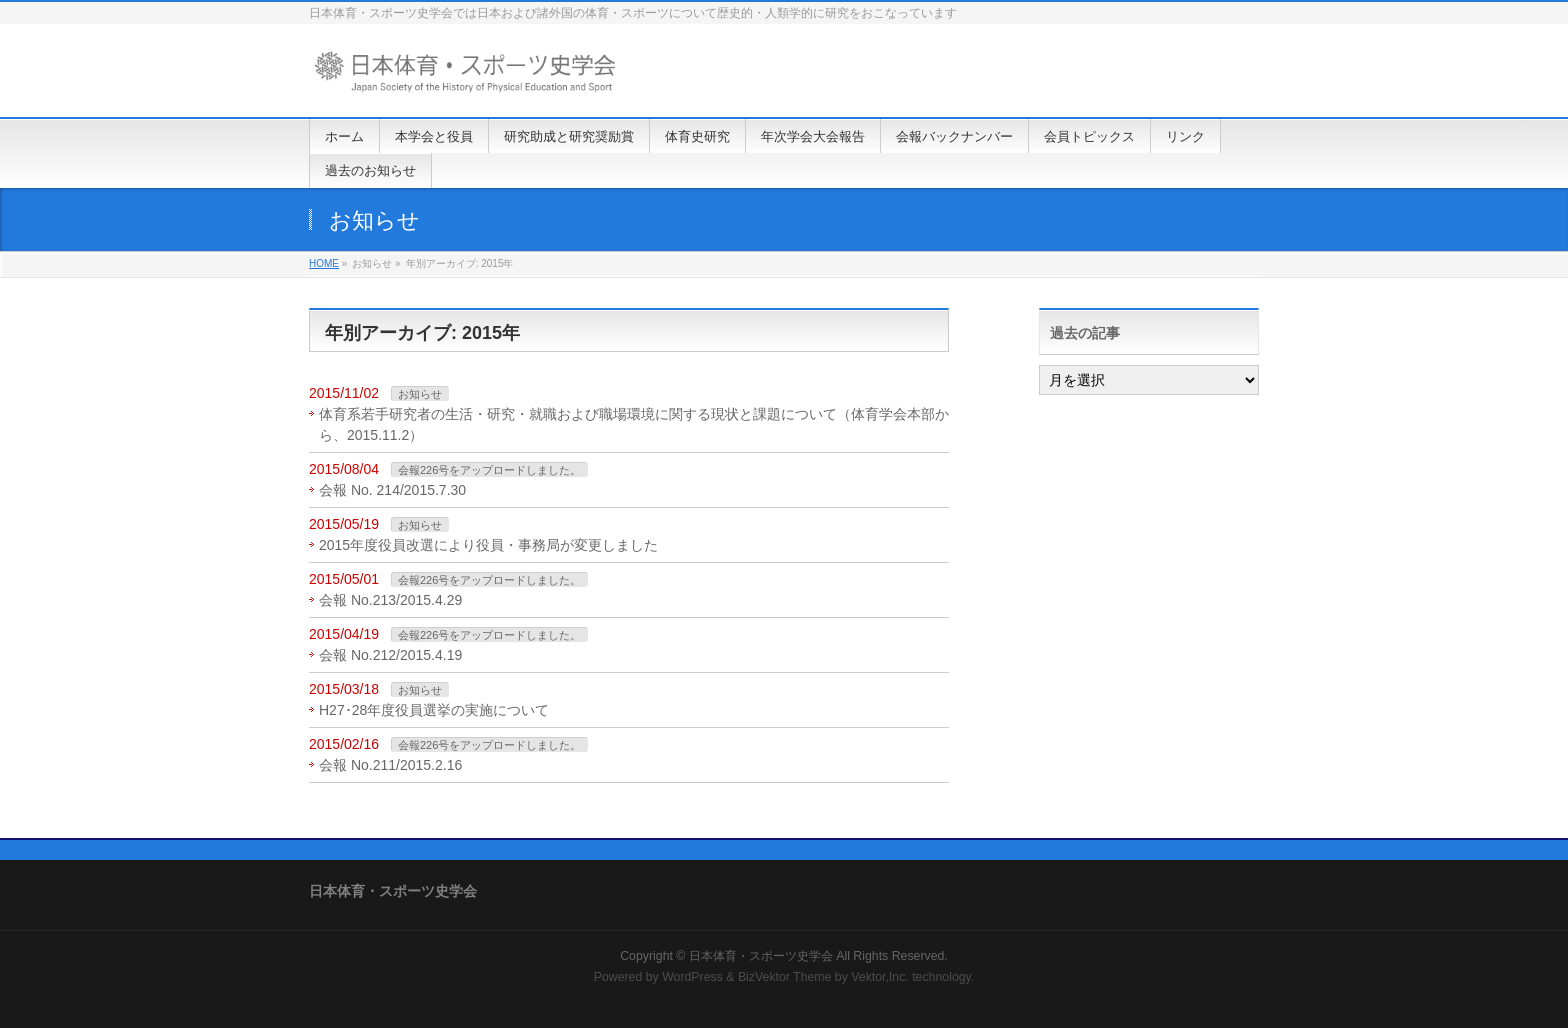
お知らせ (420, 394)
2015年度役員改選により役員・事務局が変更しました (488, 545)
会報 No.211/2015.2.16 (390, 765)
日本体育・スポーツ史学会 (761, 956)
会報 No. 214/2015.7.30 (392, 490)
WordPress (692, 977)
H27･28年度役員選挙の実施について (434, 710)
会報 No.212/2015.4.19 (390, 655)
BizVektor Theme (785, 977)
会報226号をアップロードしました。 (489, 470)
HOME (324, 263)
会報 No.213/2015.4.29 (390, 600)
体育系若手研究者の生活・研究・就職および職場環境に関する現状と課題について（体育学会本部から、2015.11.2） (634, 424)
